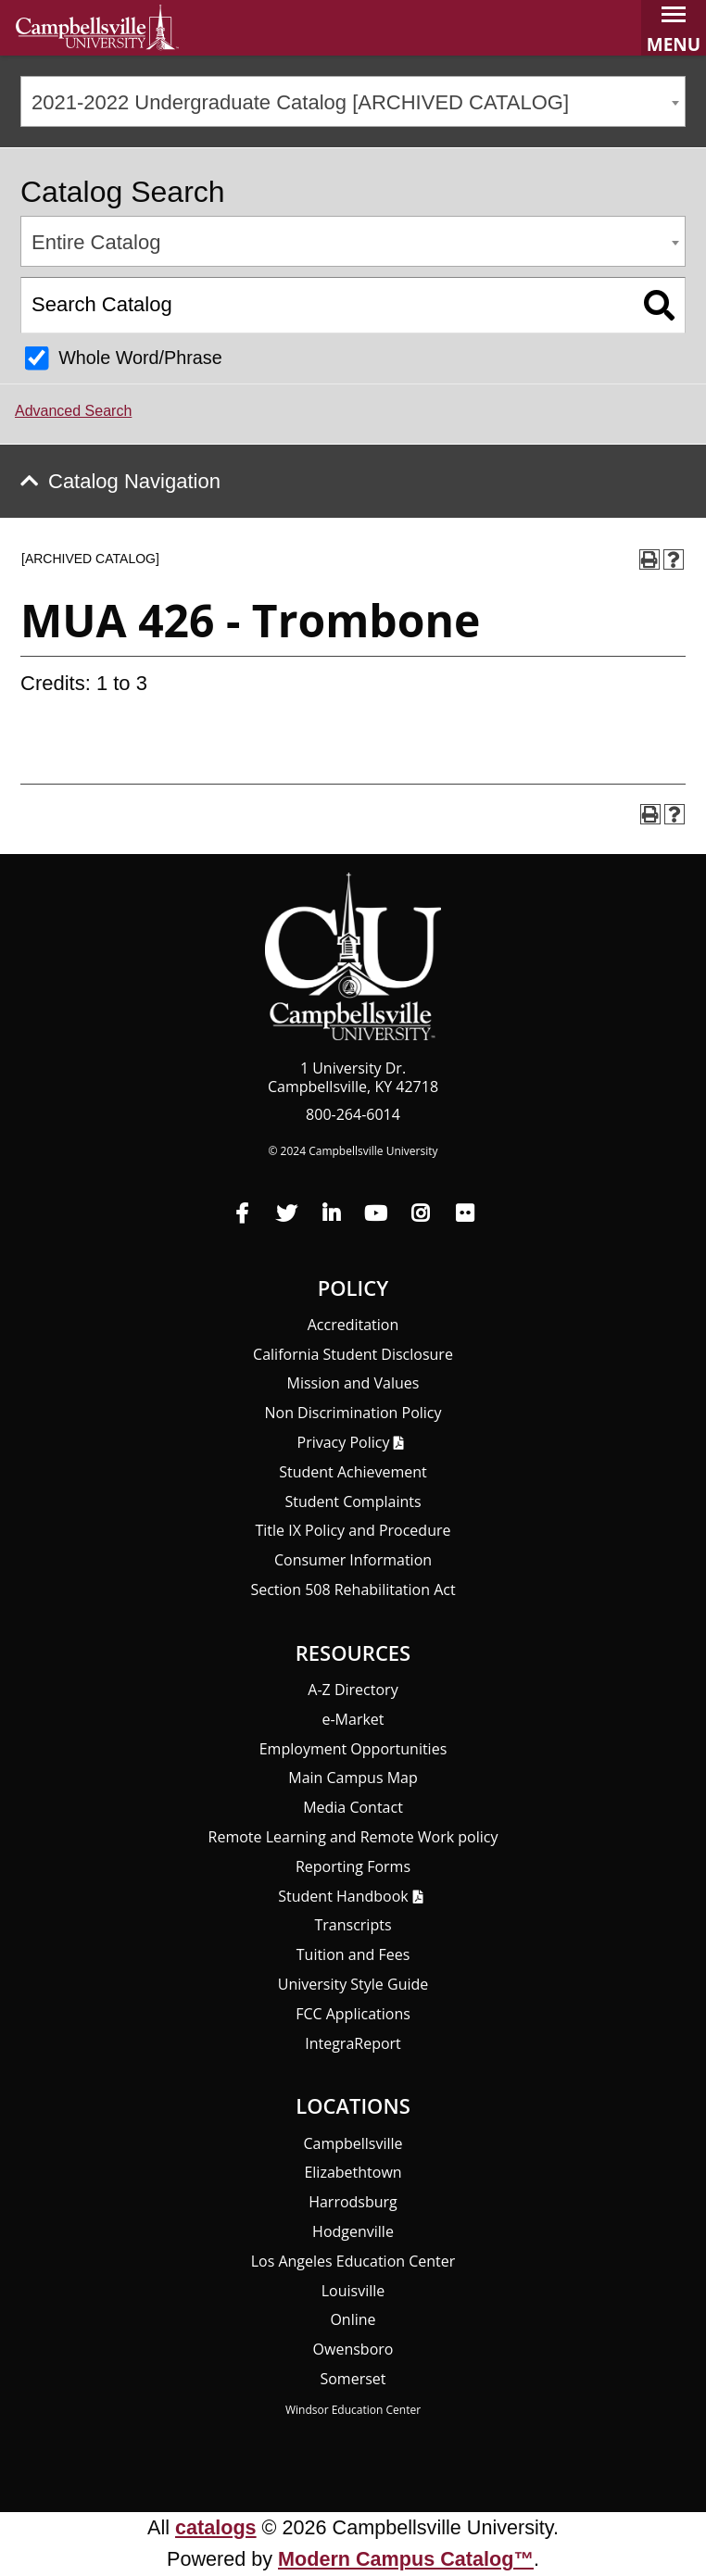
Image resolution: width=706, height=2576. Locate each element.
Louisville (353, 2291)
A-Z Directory (352, 1689)
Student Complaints (352, 1501)
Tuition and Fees (353, 1954)
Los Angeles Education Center (353, 2261)
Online (352, 2319)
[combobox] (353, 101)
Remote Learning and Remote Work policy (353, 1837)
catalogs (216, 2527)
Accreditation (353, 1324)
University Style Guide (353, 1984)
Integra (353, 2043)
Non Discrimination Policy (352, 1412)
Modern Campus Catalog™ (406, 2558)
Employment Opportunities (353, 1749)
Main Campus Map (353, 1777)
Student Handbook (343, 1896)
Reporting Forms (353, 1866)
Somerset (352, 2379)
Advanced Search (73, 411)
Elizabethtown (352, 2172)
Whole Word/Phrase (140, 357)
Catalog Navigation (134, 481)
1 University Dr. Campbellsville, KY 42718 (353, 1077)
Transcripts (352, 1925)
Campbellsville (352, 2143)
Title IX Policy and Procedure (353, 1530)
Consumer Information (353, 1560)
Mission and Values (353, 1383)
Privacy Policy (343, 1442)
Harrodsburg (353, 2202)
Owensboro (353, 2349)
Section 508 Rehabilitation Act (352, 1589)
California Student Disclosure (353, 1354)
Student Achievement (353, 1472)
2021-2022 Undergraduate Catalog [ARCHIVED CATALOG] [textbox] (300, 102)
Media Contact (353, 1807)
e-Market (352, 1719)
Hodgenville (353, 2231)
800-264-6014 (353, 1114)
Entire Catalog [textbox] (96, 242)
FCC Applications (353, 2014)
